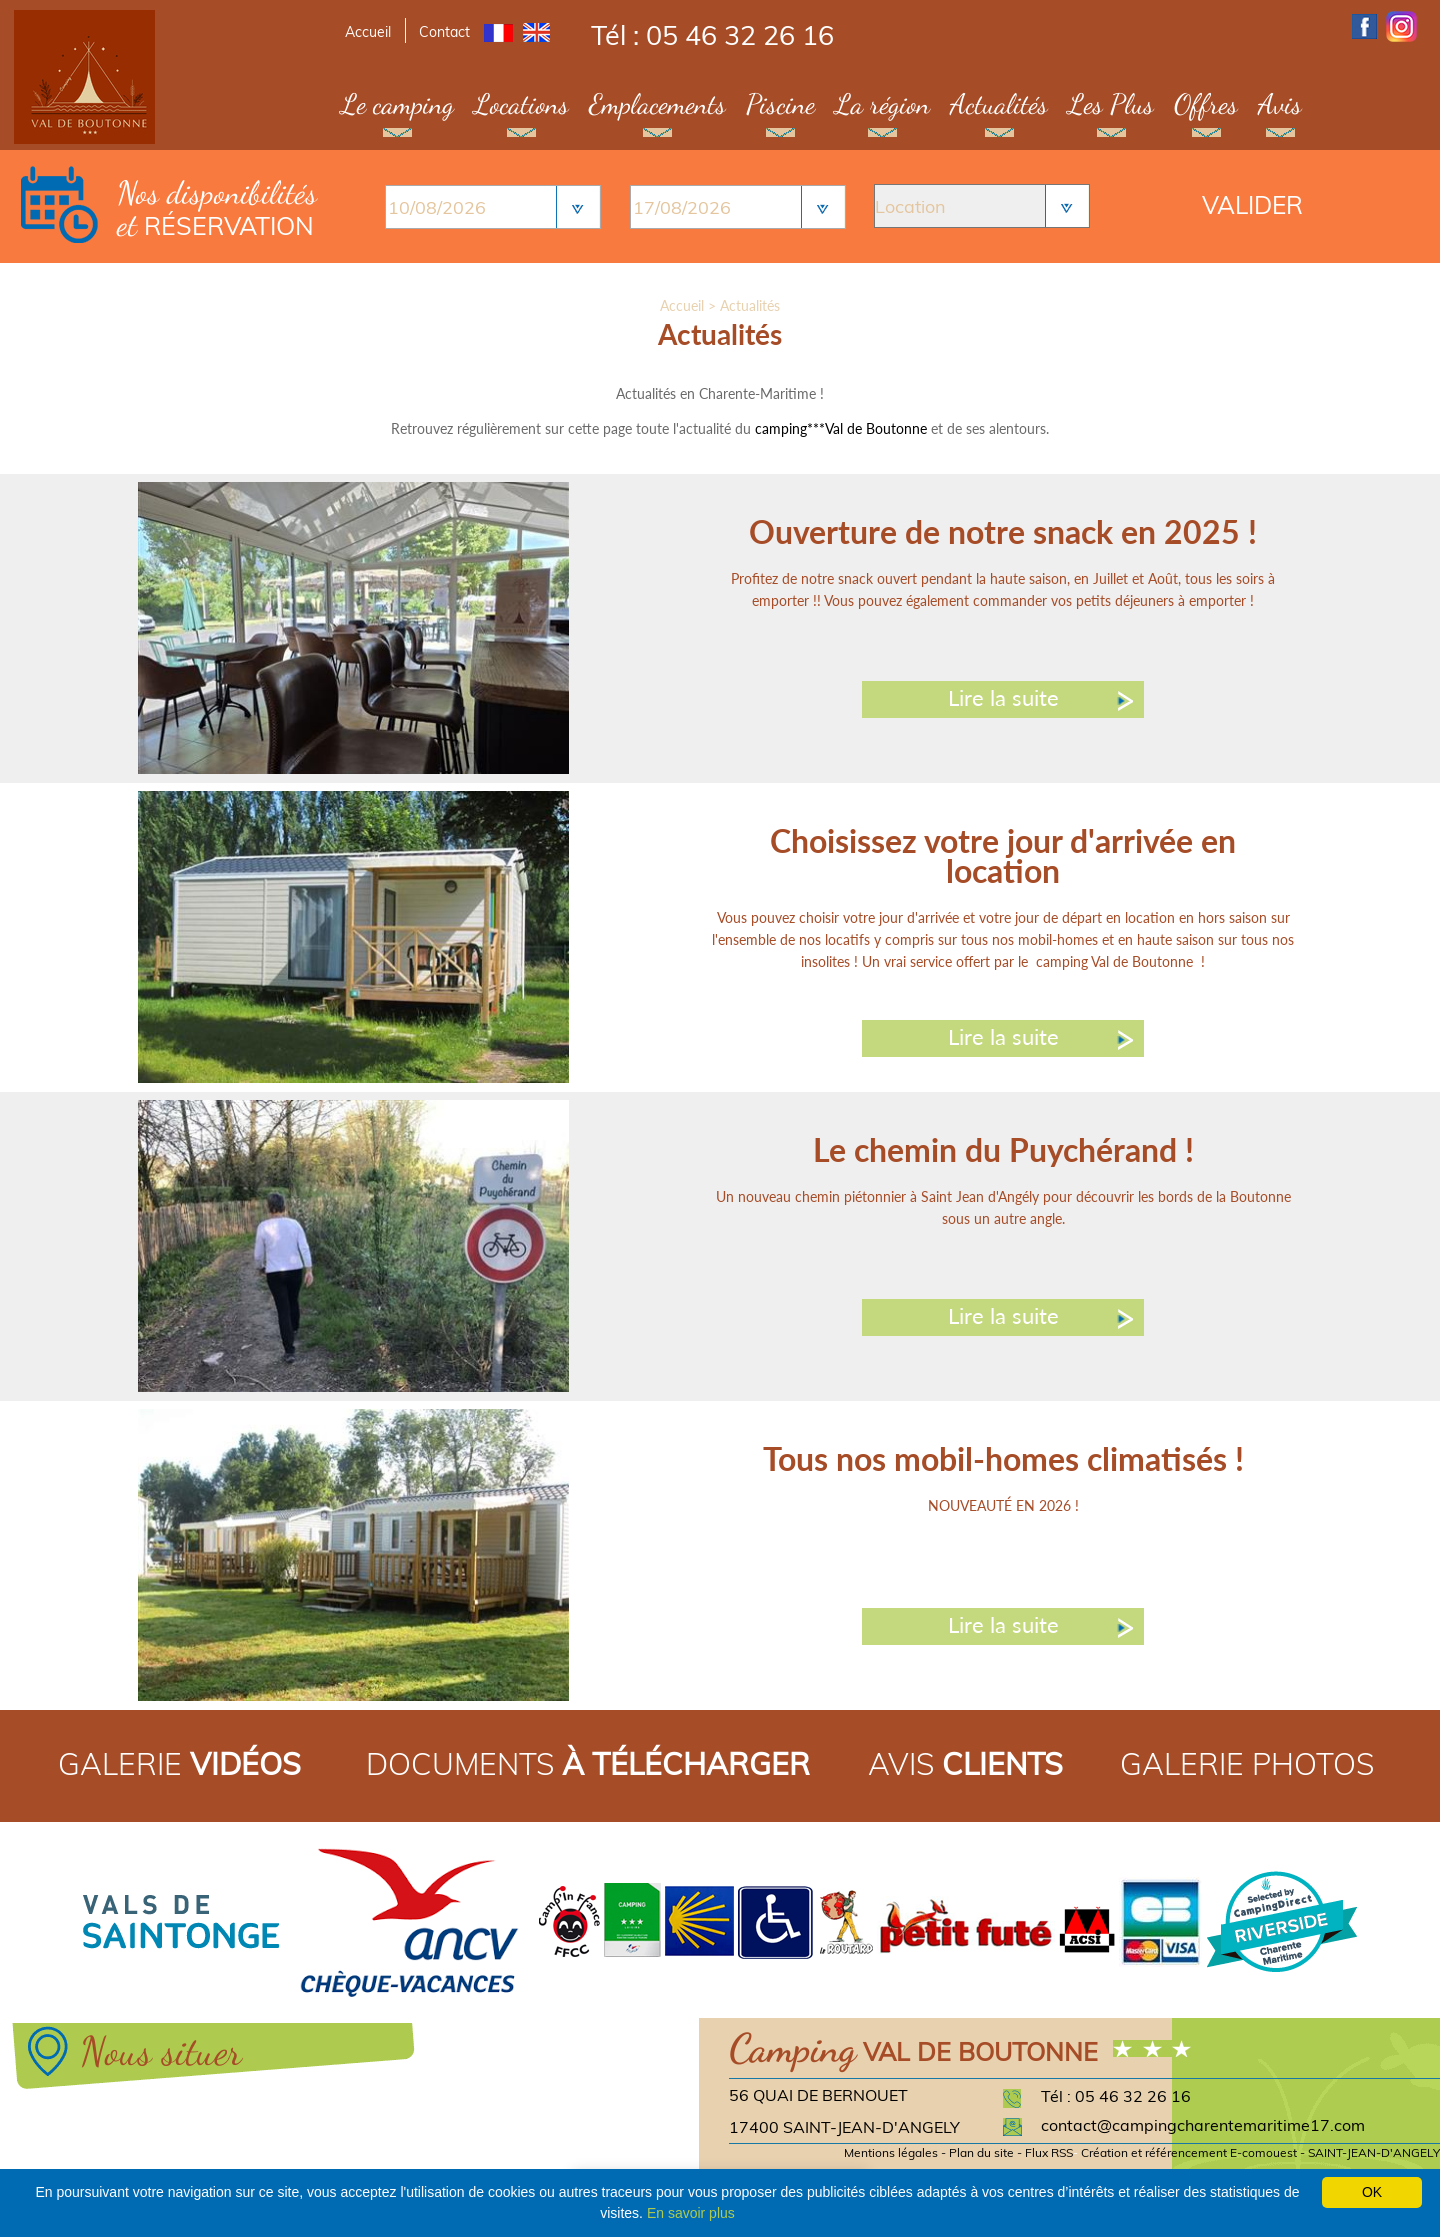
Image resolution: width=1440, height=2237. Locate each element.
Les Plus (1111, 104)
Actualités (999, 104)
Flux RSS (1049, 2152)
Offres (1206, 104)
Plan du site (981, 2152)
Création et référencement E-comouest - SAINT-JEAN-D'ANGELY (1260, 2152)
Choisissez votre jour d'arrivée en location (1003, 855)
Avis (1280, 104)
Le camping (397, 104)
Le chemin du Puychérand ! (1003, 1149)
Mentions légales (891, 2152)
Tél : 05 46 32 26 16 (712, 35)
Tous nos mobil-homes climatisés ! (1003, 1458)
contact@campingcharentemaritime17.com (1203, 2125)
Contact (444, 32)
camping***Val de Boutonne (841, 428)
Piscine (780, 104)
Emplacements (657, 104)
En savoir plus (691, 2213)
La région (882, 104)
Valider (1252, 204)
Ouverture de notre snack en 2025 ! (1003, 531)
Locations (521, 104)
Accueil (368, 32)
